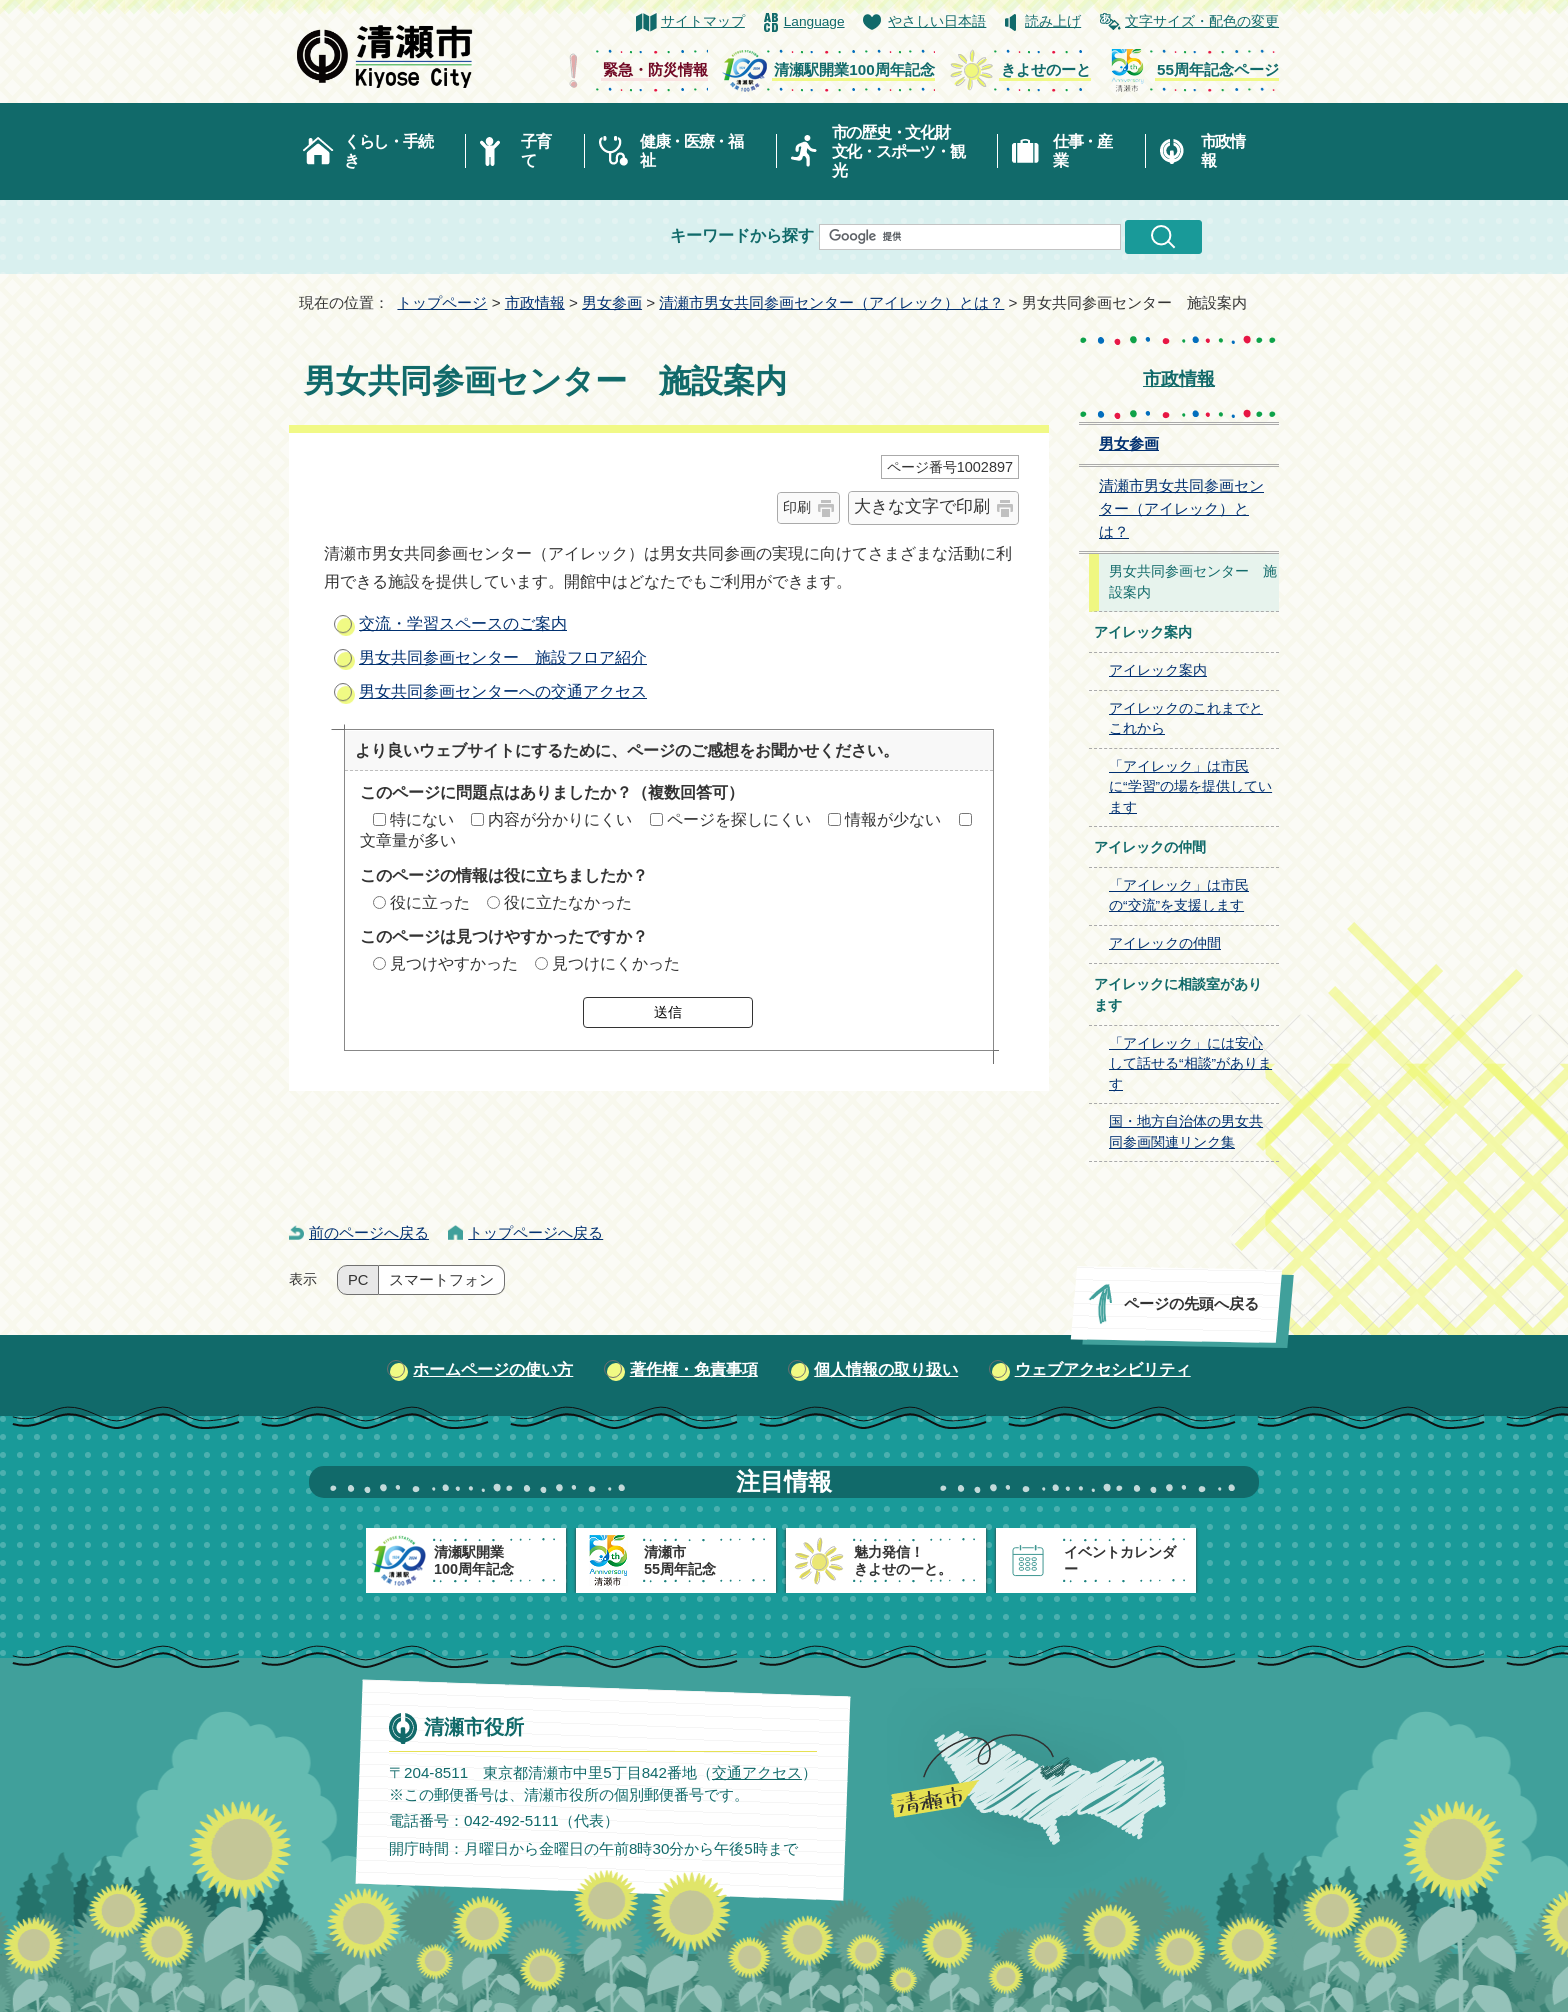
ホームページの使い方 (493, 1369)
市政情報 (1223, 151)
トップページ (442, 302)
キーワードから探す (742, 235)
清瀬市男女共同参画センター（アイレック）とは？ (831, 302)
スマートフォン (441, 1280)
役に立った (430, 902)
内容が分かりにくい (560, 819)
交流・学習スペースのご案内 (463, 623)
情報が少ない (893, 819)
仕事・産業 (1082, 151)
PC (358, 1280)
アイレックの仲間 (1165, 943)
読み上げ (1053, 21)
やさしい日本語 (937, 21)
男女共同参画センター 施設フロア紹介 (503, 657)
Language (814, 21)
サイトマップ (703, 21)
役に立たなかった (568, 902)
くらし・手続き (388, 151)
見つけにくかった (616, 963)
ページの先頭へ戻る (1191, 1303)
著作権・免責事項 (694, 1369)
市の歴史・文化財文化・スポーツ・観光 (898, 151)
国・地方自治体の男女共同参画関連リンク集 (1186, 1132)
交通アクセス (757, 1772)
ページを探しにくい (739, 819)
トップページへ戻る (535, 1232)
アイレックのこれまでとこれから (1186, 719)
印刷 (797, 507)
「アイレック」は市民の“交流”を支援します (1179, 896)
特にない (422, 819)
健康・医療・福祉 (691, 151)
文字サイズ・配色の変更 (1202, 21)
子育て (535, 151)
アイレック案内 (1158, 670)
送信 (668, 1012)
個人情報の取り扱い (886, 1369)
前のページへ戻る (369, 1232)
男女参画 (612, 302)
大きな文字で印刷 (922, 506)
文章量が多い (408, 840)
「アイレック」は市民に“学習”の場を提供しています (1190, 787)
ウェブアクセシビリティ (1103, 1369)
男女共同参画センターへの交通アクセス (503, 691)
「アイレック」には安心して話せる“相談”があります (1190, 1064)
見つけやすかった (454, 963)
